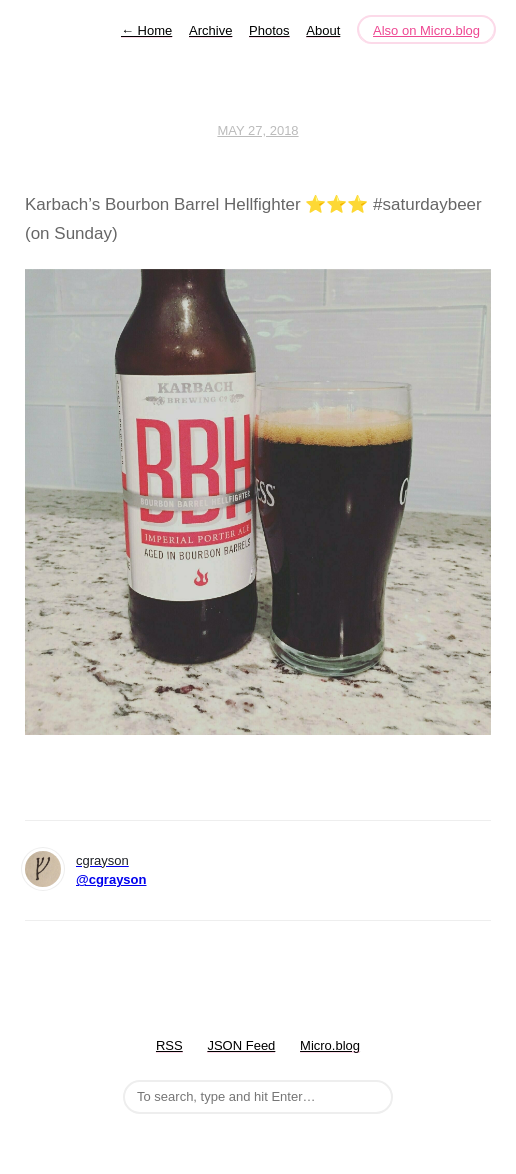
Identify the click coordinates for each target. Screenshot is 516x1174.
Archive (210, 30)
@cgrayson (111, 879)
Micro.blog (330, 1045)
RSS (169, 1045)
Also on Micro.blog (426, 30)
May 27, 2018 (257, 130)
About (323, 30)
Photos (269, 30)
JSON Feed (241, 1045)
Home (146, 30)
